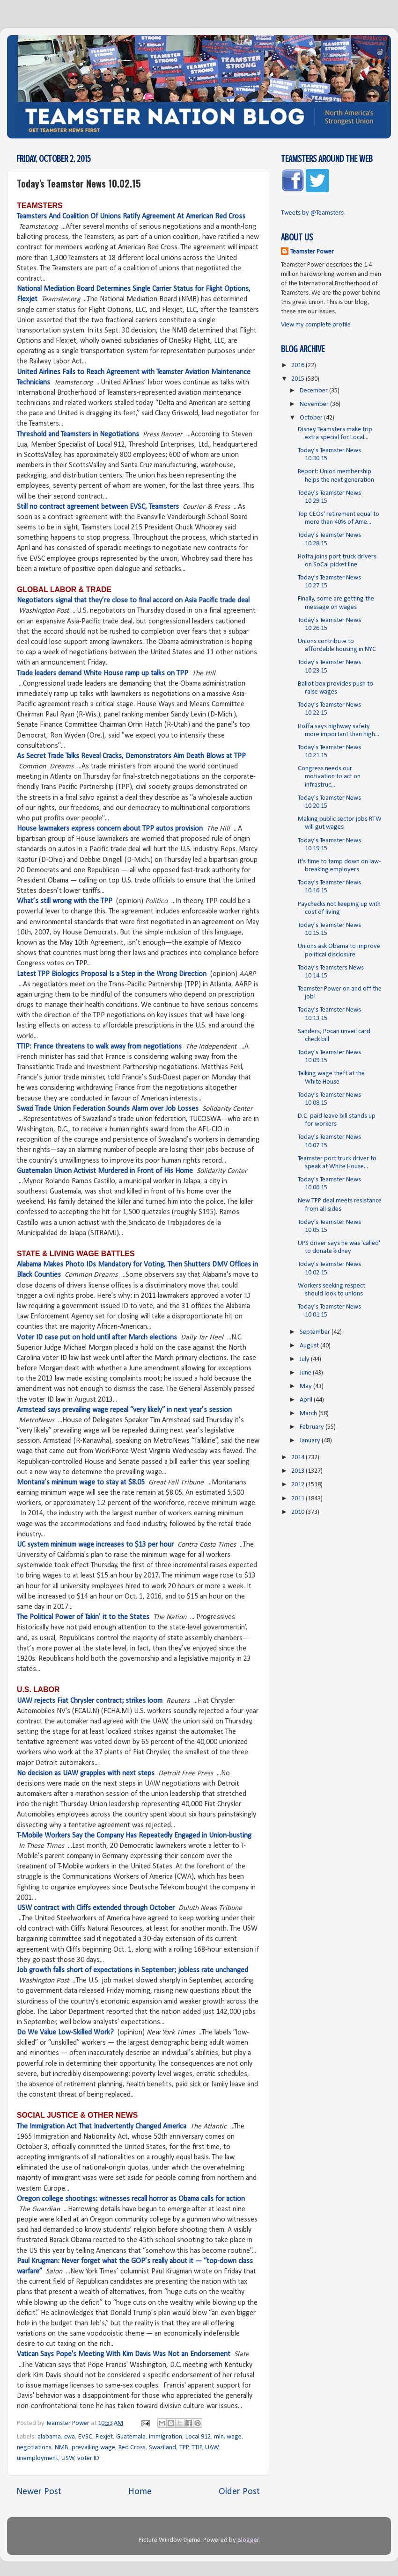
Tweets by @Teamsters (312, 213)
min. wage (228, 2436)
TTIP (197, 2447)
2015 (298, 379)
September (316, 1332)
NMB (61, 2447)
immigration (165, 2436)
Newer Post (38, 2491)
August (310, 1345)
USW (67, 2458)
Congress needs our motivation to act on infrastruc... (329, 777)
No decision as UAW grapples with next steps (86, 1773)
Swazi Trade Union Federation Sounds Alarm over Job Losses (108, 1109)
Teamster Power (312, 251)
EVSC (85, 2436)
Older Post (239, 2491)
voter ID (88, 2458)
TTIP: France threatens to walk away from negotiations (99, 1046)
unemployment (37, 2458)
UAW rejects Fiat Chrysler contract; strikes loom (89, 1701)
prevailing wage (93, 2447)
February (312, 1427)
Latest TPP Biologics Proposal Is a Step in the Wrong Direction (111, 974)
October (312, 417)
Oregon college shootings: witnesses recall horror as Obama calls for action (131, 2199)
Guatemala (131, 2436)
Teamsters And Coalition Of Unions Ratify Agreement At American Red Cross (131, 216)
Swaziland (162, 2447)
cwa (69, 2436)
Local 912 (198, 2436)
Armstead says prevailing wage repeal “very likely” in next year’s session (124, 1410)
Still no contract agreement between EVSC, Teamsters (98, 507)
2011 (298, 1498)
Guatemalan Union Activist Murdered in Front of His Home (105, 1171)
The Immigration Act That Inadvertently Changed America (101, 2126)
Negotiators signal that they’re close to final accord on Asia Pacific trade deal (133, 600)
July (305, 1359)
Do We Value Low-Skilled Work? (65, 2032)
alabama (49, 2436)
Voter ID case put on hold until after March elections (97, 1337)
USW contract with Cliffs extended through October (96, 1908)
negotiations (34, 2447)
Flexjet (104, 2436)
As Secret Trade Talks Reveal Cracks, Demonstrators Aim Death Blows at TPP (131, 756)
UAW (212, 2447)
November (315, 404)
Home (140, 2491)
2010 (298, 1512)
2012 (298, 1484)
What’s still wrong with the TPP (64, 901)
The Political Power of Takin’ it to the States (83, 1617)
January (311, 1440)
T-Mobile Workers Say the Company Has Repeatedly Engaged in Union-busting (134, 1835)
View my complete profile (316, 324)
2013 (298, 1471)
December (314, 390)
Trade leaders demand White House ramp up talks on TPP (102, 673)
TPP (184, 2447)
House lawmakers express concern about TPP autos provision (110, 828)
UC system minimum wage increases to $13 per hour (95, 1544)
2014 (298, 1457)
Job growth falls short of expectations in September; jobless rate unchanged (132, 1970)
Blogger (248, 2540)
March (309, 1413)
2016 (298, 365)
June (306, 1372)
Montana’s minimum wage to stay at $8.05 (81, 1482)
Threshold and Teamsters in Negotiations (78, 434)
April (307, 1400)
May (306, 1386)
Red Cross (132, 2447)
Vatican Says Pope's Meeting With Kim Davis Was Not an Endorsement (123, 2354)
